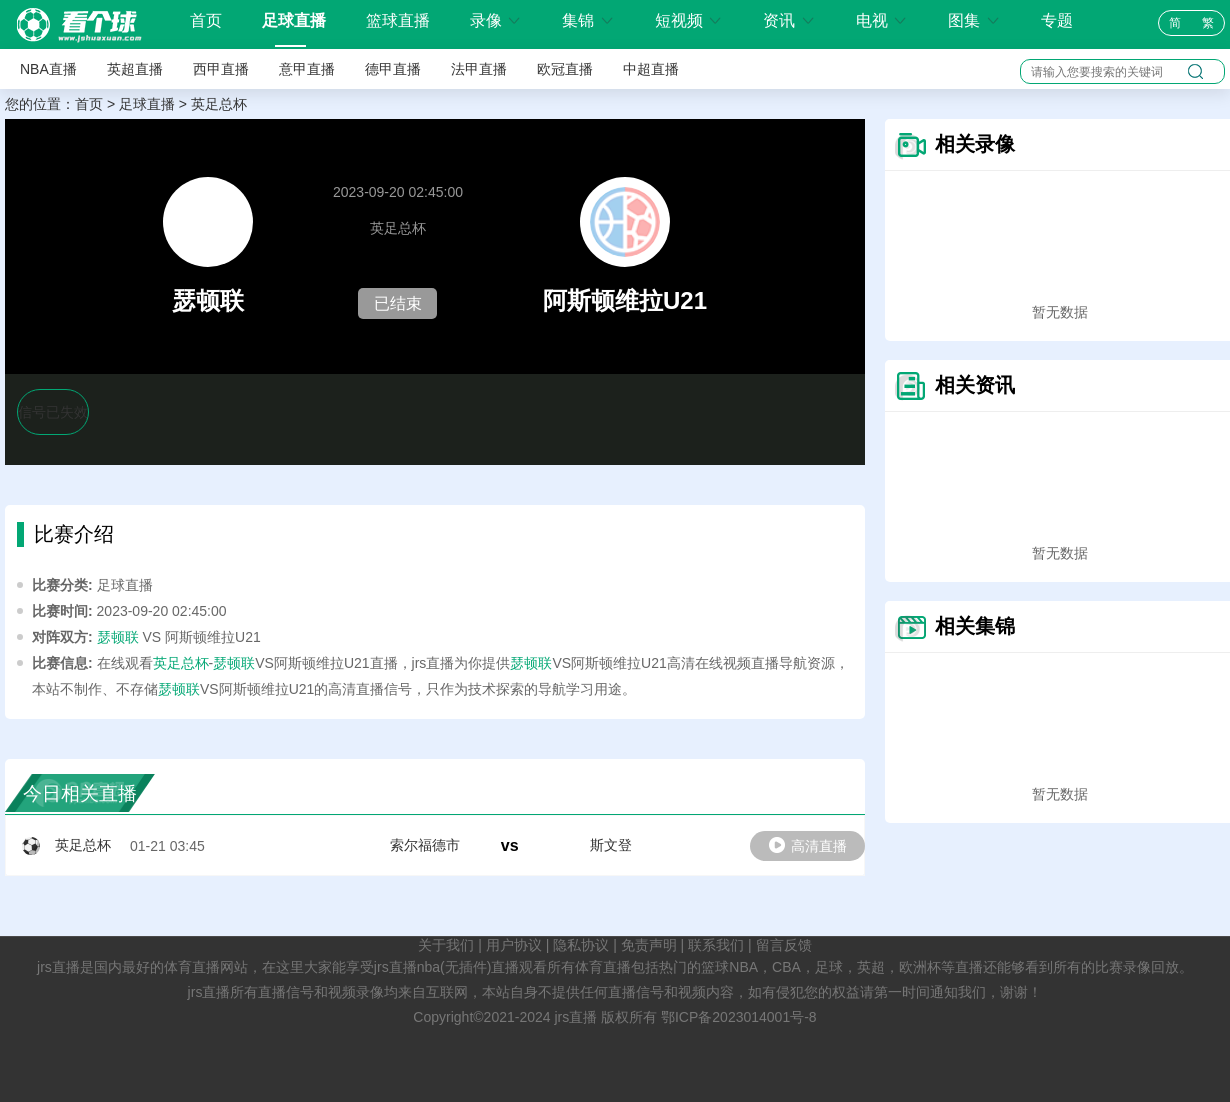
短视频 (689, 20)
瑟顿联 (118, 637)
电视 (882, 20)
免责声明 (649, 945)
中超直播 (651, 69)
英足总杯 (219, 104)
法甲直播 (479, 69)
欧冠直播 (565, 69)
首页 (206, 21)
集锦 (588, 20)
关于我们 (446, 945)
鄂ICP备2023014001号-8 (739, 1017)
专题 (1057, 20)
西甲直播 (221, 69)
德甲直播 (393, 69)
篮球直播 (398, 20)
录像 (496, 20)
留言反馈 (784, 945)
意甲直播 (307, 69)
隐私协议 (581, 945)
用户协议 (514, 945)
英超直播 (135, 69)
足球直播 (294, 20)
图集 (974, 20)
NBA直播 (48, 69)
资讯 (789, 20)
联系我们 (716, 945)
